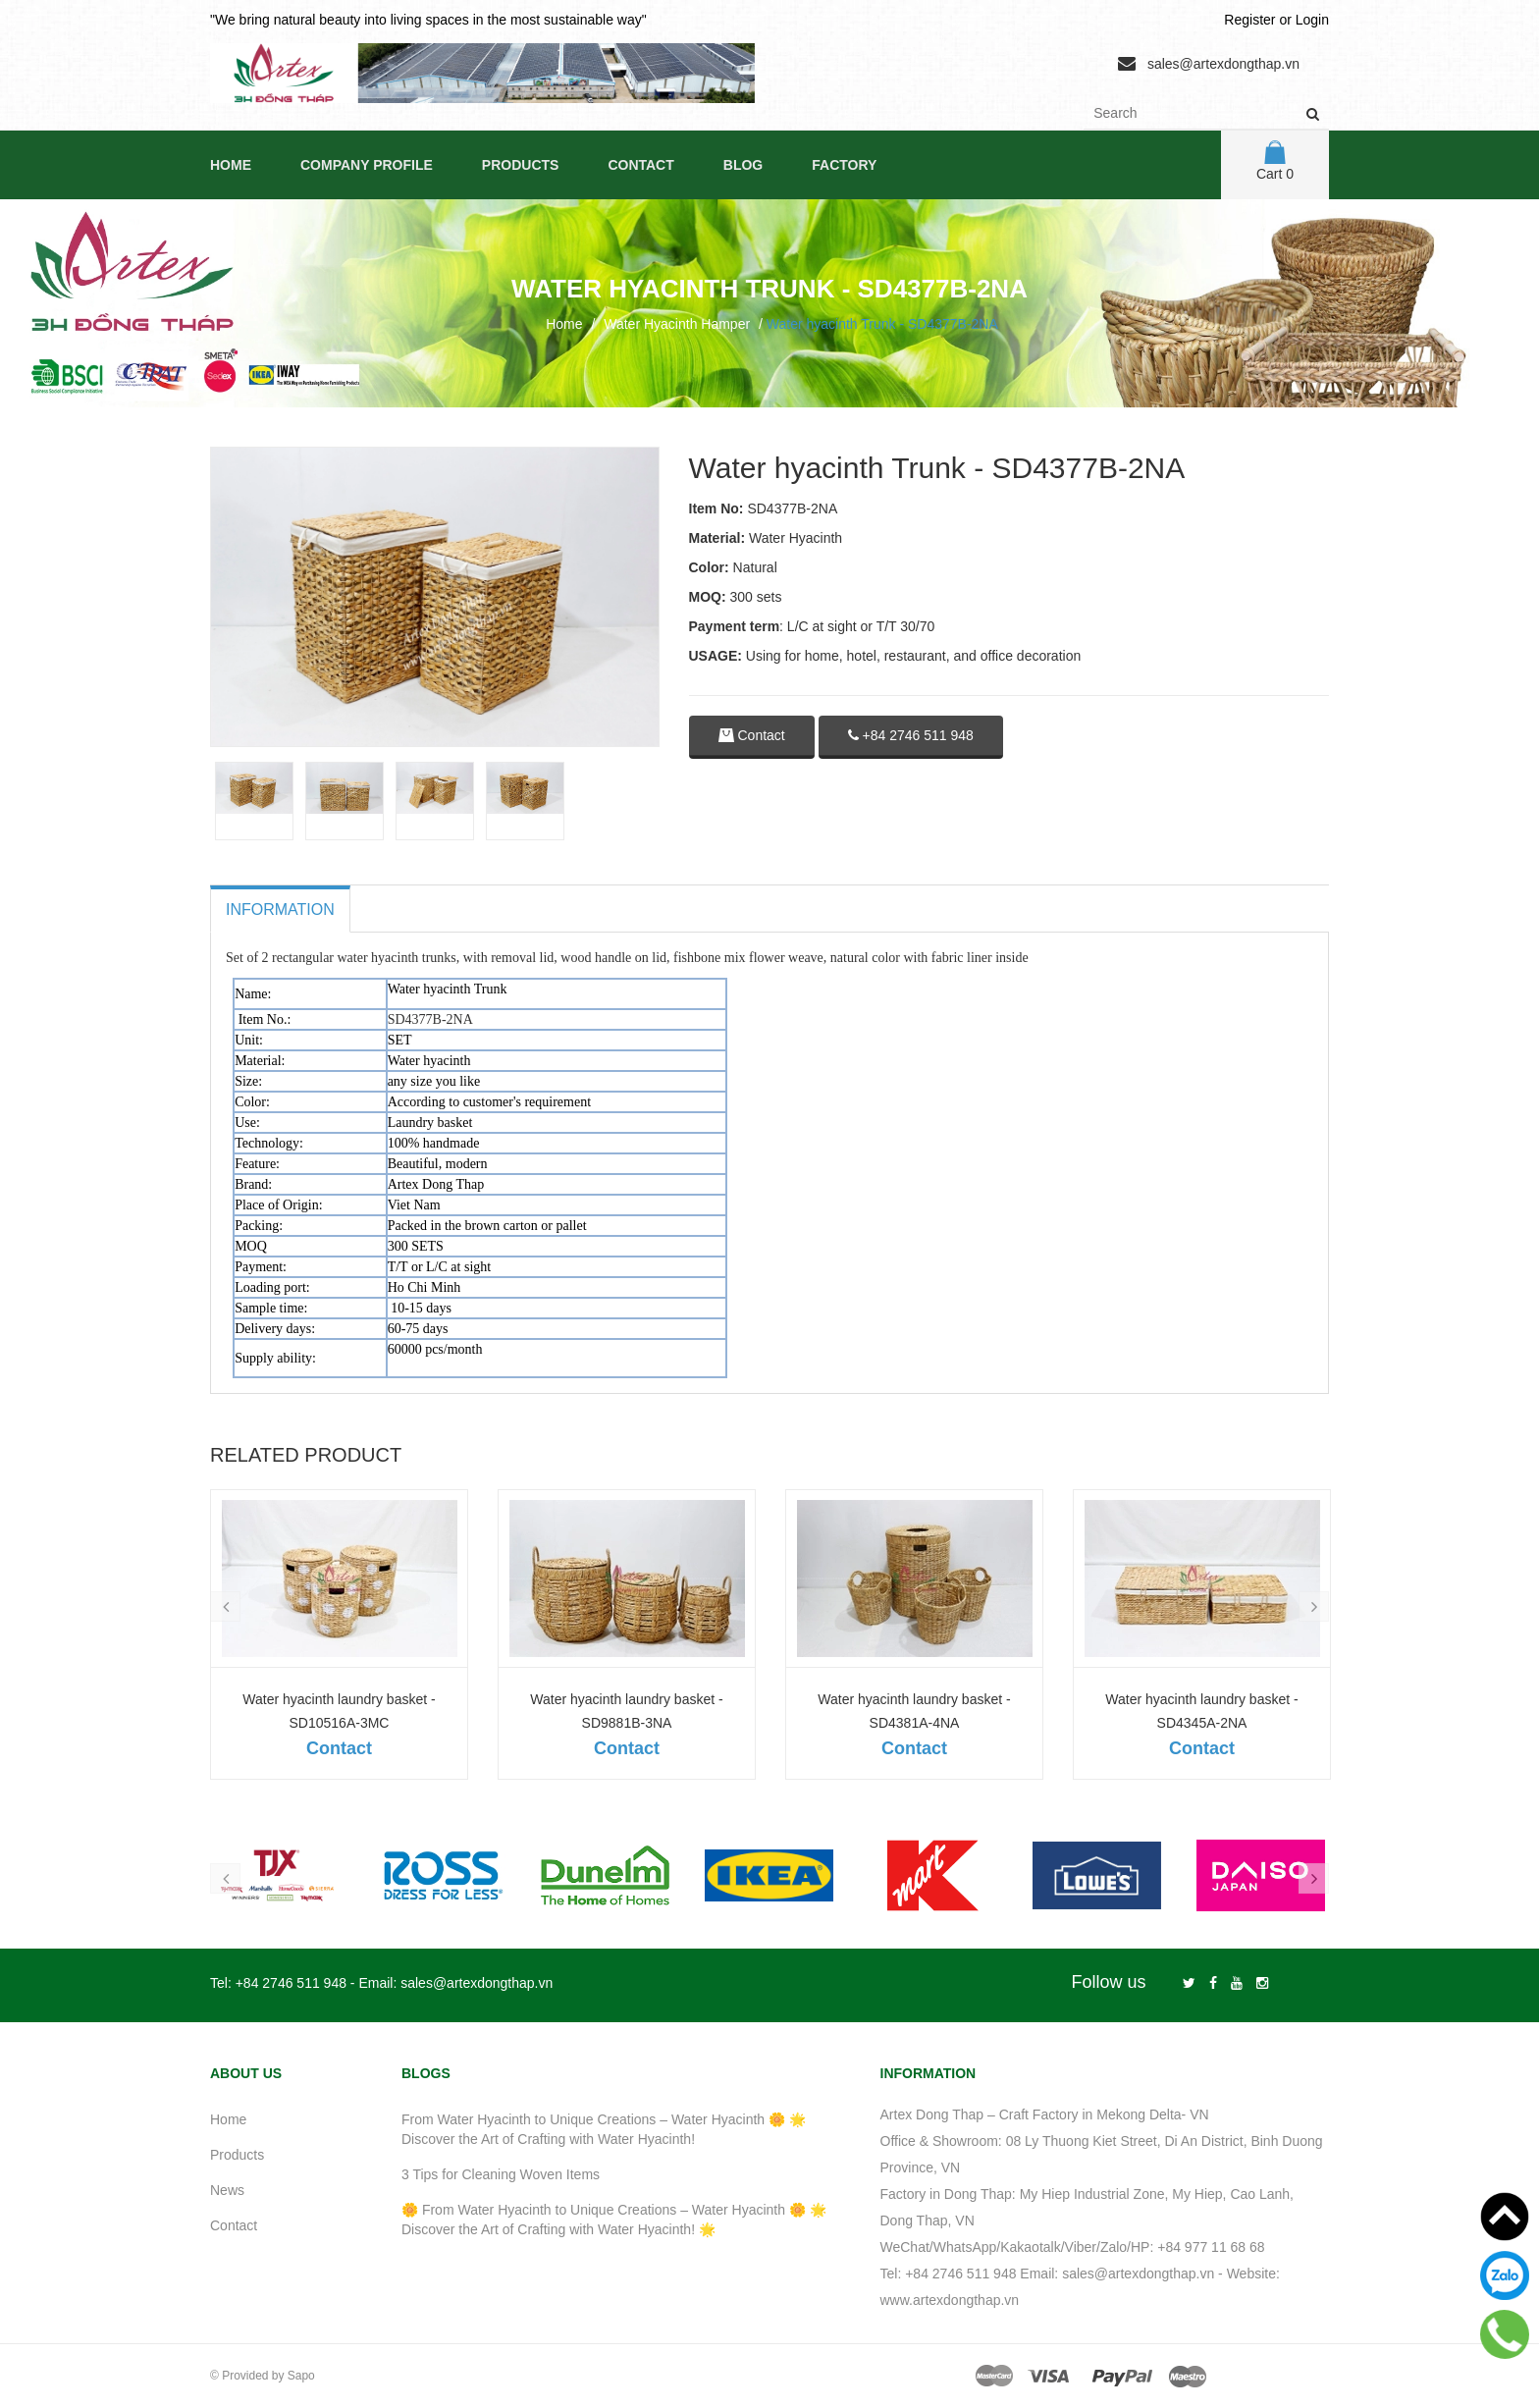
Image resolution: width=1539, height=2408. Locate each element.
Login (1312, 19)
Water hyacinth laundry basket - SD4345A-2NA (1201, 1711)
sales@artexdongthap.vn (1223, 64)
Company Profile (366, 165)
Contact (640, 165)
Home (230, 165)
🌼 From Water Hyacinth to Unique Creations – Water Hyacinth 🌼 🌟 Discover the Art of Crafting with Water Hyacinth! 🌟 (613, 2219)
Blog (743, 165)
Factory (844, 165)
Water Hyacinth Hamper (677, 324)
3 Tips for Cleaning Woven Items (500, 2174)
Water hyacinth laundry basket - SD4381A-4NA (914, 1711)
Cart (1275, 161)
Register (1249, 19)
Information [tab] (280, 909)
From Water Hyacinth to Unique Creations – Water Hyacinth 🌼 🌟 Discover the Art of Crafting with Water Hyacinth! (603, 2129)
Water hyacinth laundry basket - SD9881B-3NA (626, 1711)
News (227, 2190)
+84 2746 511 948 (911, 735)
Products (520, 165)
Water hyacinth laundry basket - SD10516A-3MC (338, 1711)
